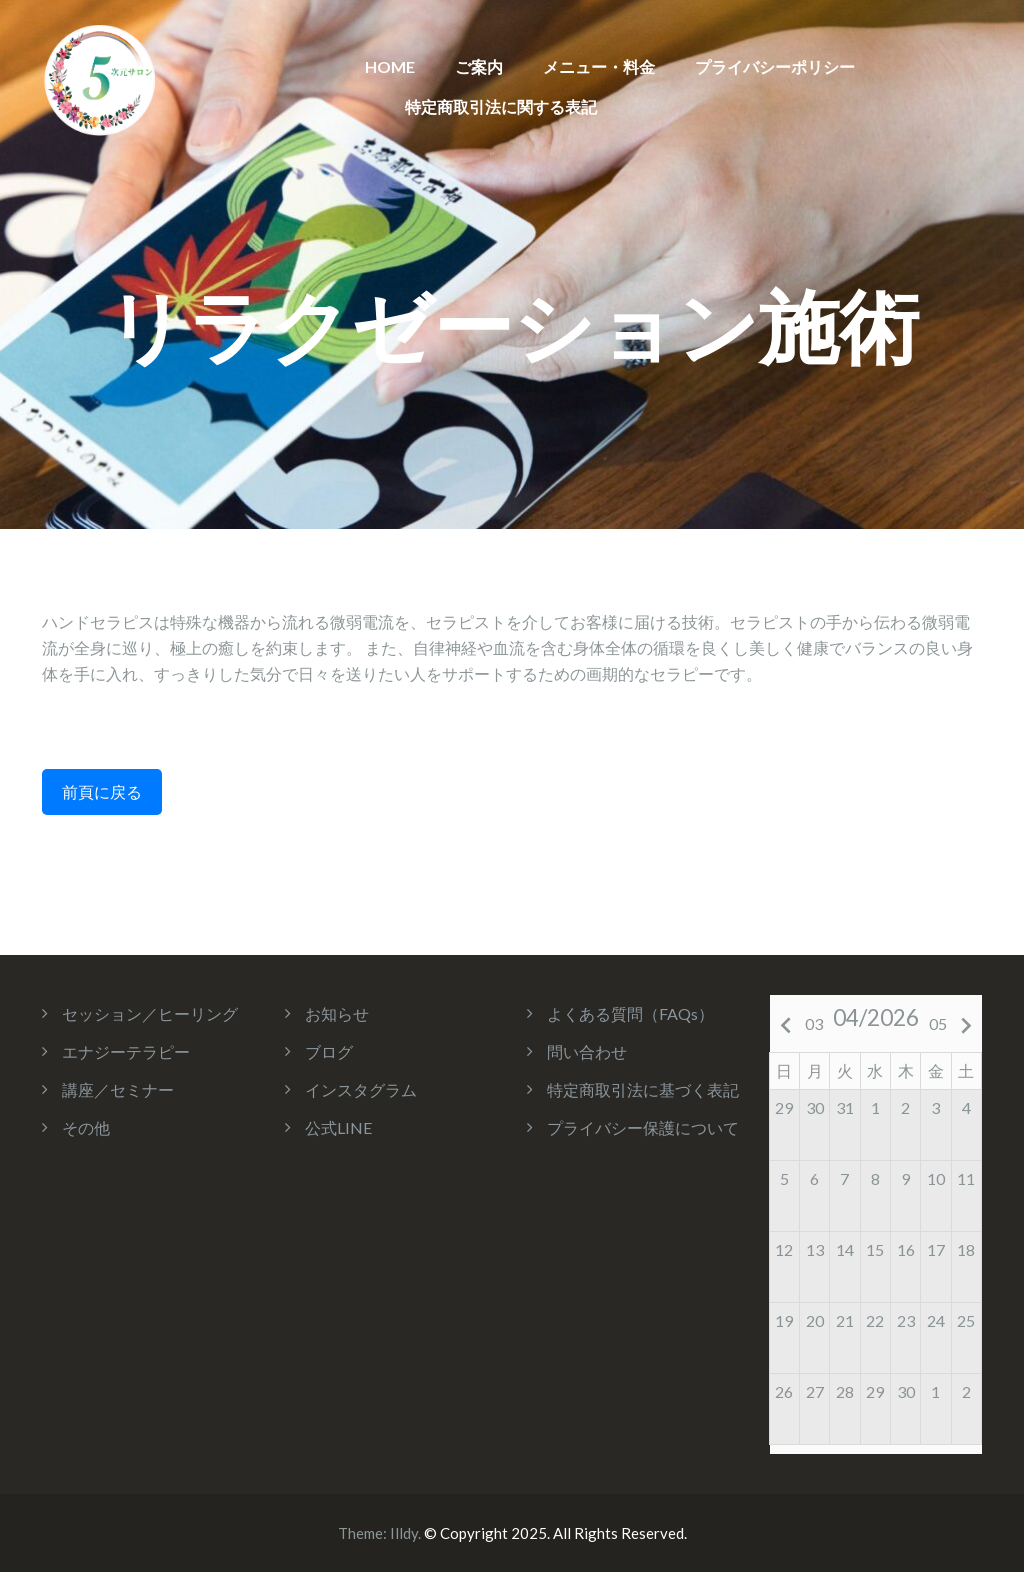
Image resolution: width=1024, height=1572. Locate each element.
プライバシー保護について (643, 1127)
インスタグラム (361, 1089)
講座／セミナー (118, 1089)
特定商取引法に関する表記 (501, 106)
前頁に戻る (102, 791)
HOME (390, 66)
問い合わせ (587, 1051)
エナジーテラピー (126, 1051)
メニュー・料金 (599, 66)
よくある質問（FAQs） (630, 1013)
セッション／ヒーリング (150, 1013)
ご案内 (479, 66)
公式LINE (338, 1127)
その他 (86, 1127)
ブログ (329, 1051)
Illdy (404, 1533)
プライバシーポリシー (775, 66)
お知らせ (337, 1013)
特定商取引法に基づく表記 (643, 1089)
